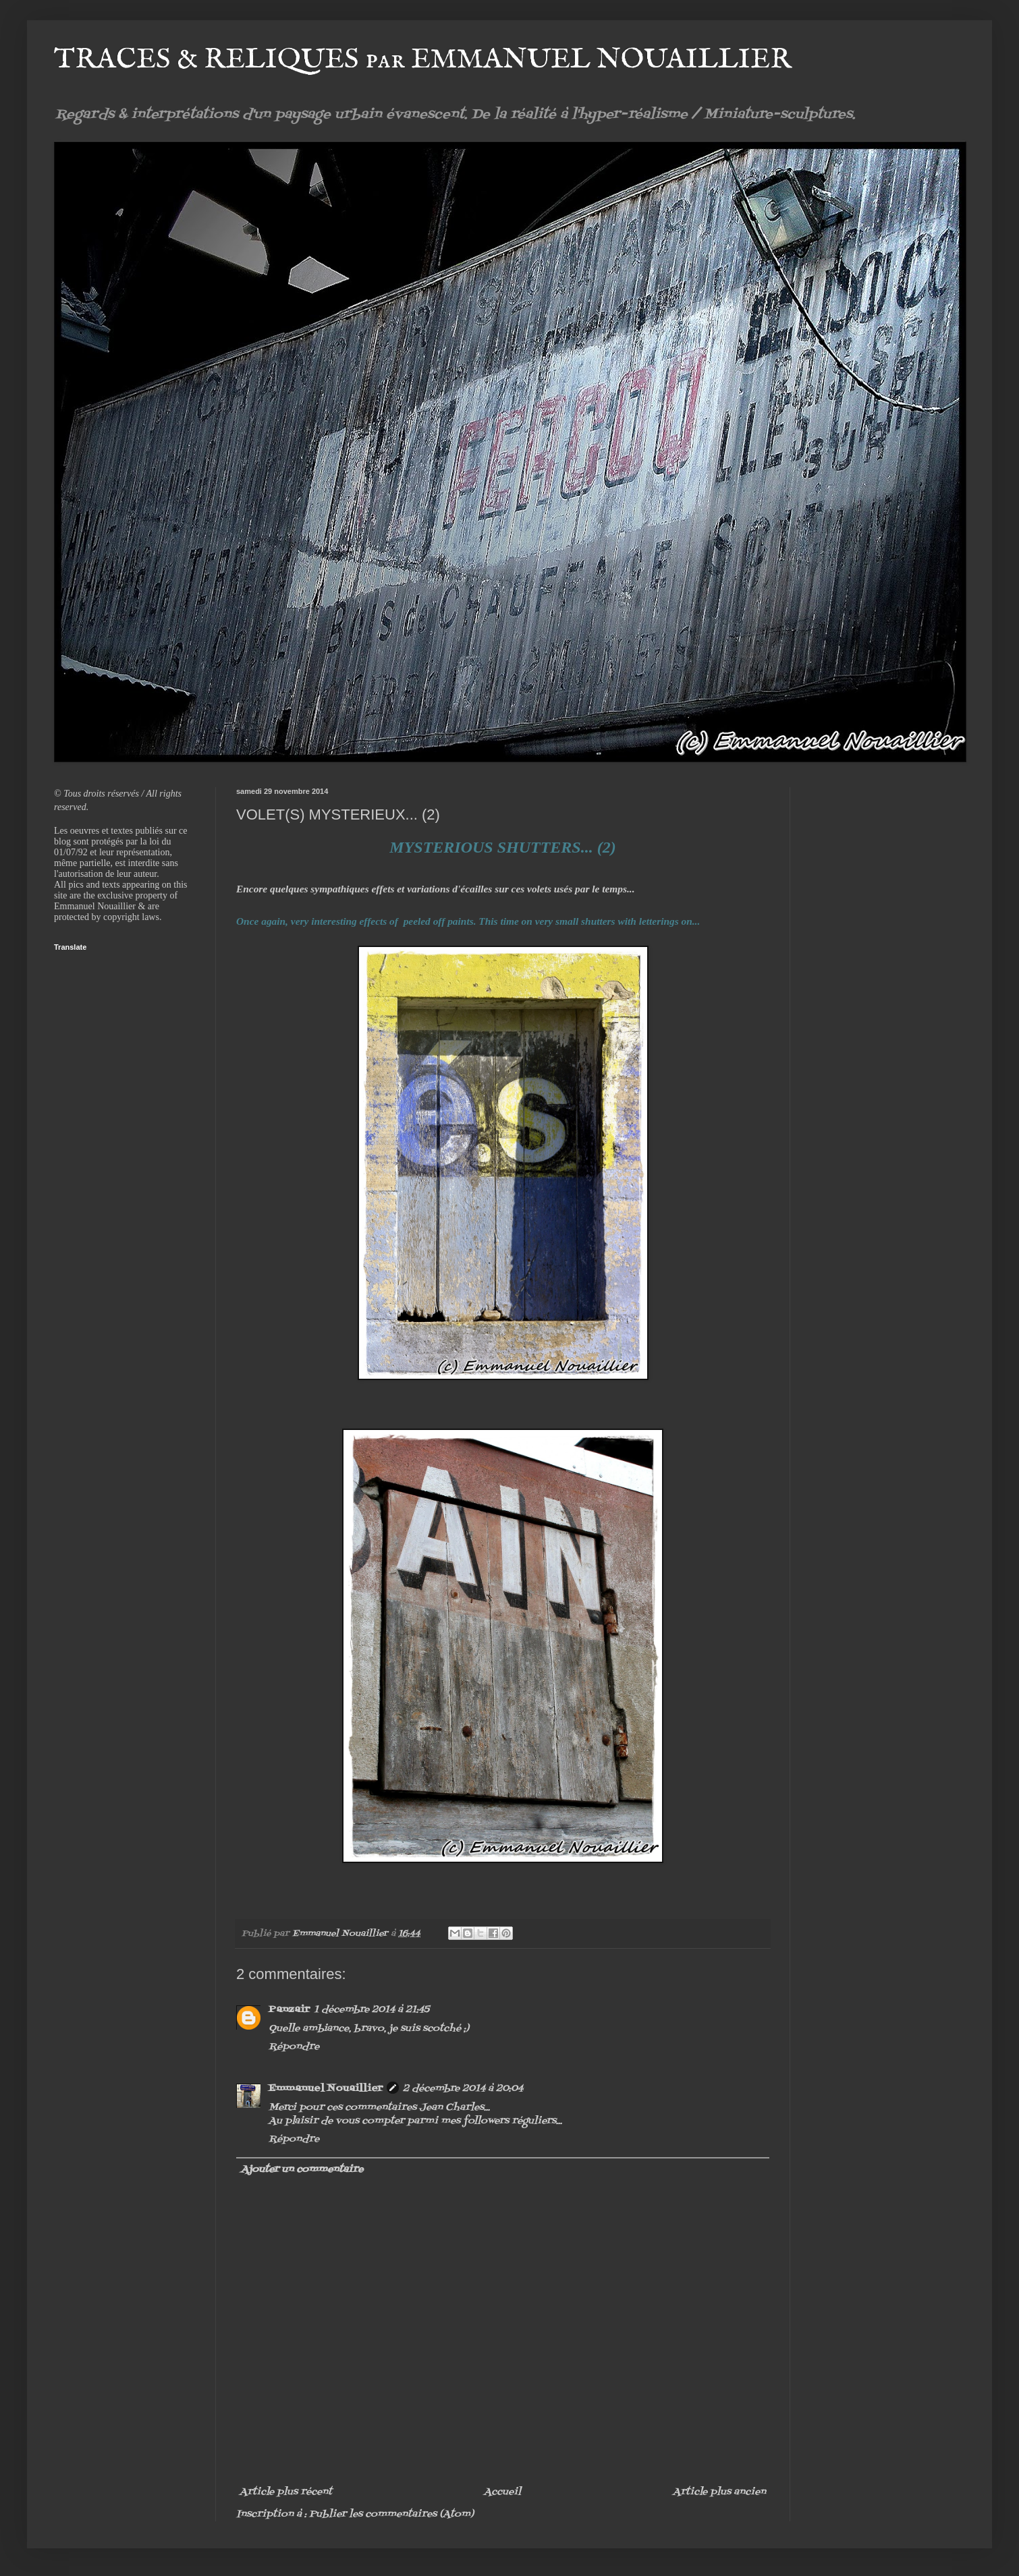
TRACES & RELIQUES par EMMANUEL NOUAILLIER (423, 60)
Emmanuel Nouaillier (326, 2089)
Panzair (289, 2010)
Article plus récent (286, 2492)
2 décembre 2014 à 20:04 (463, 2089)
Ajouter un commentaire (302, 2170)
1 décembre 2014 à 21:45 (372, 2010)
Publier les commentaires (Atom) (391, 2514)
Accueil (502, 2492)
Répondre (294, 2047)
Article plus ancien (719, 2492)
